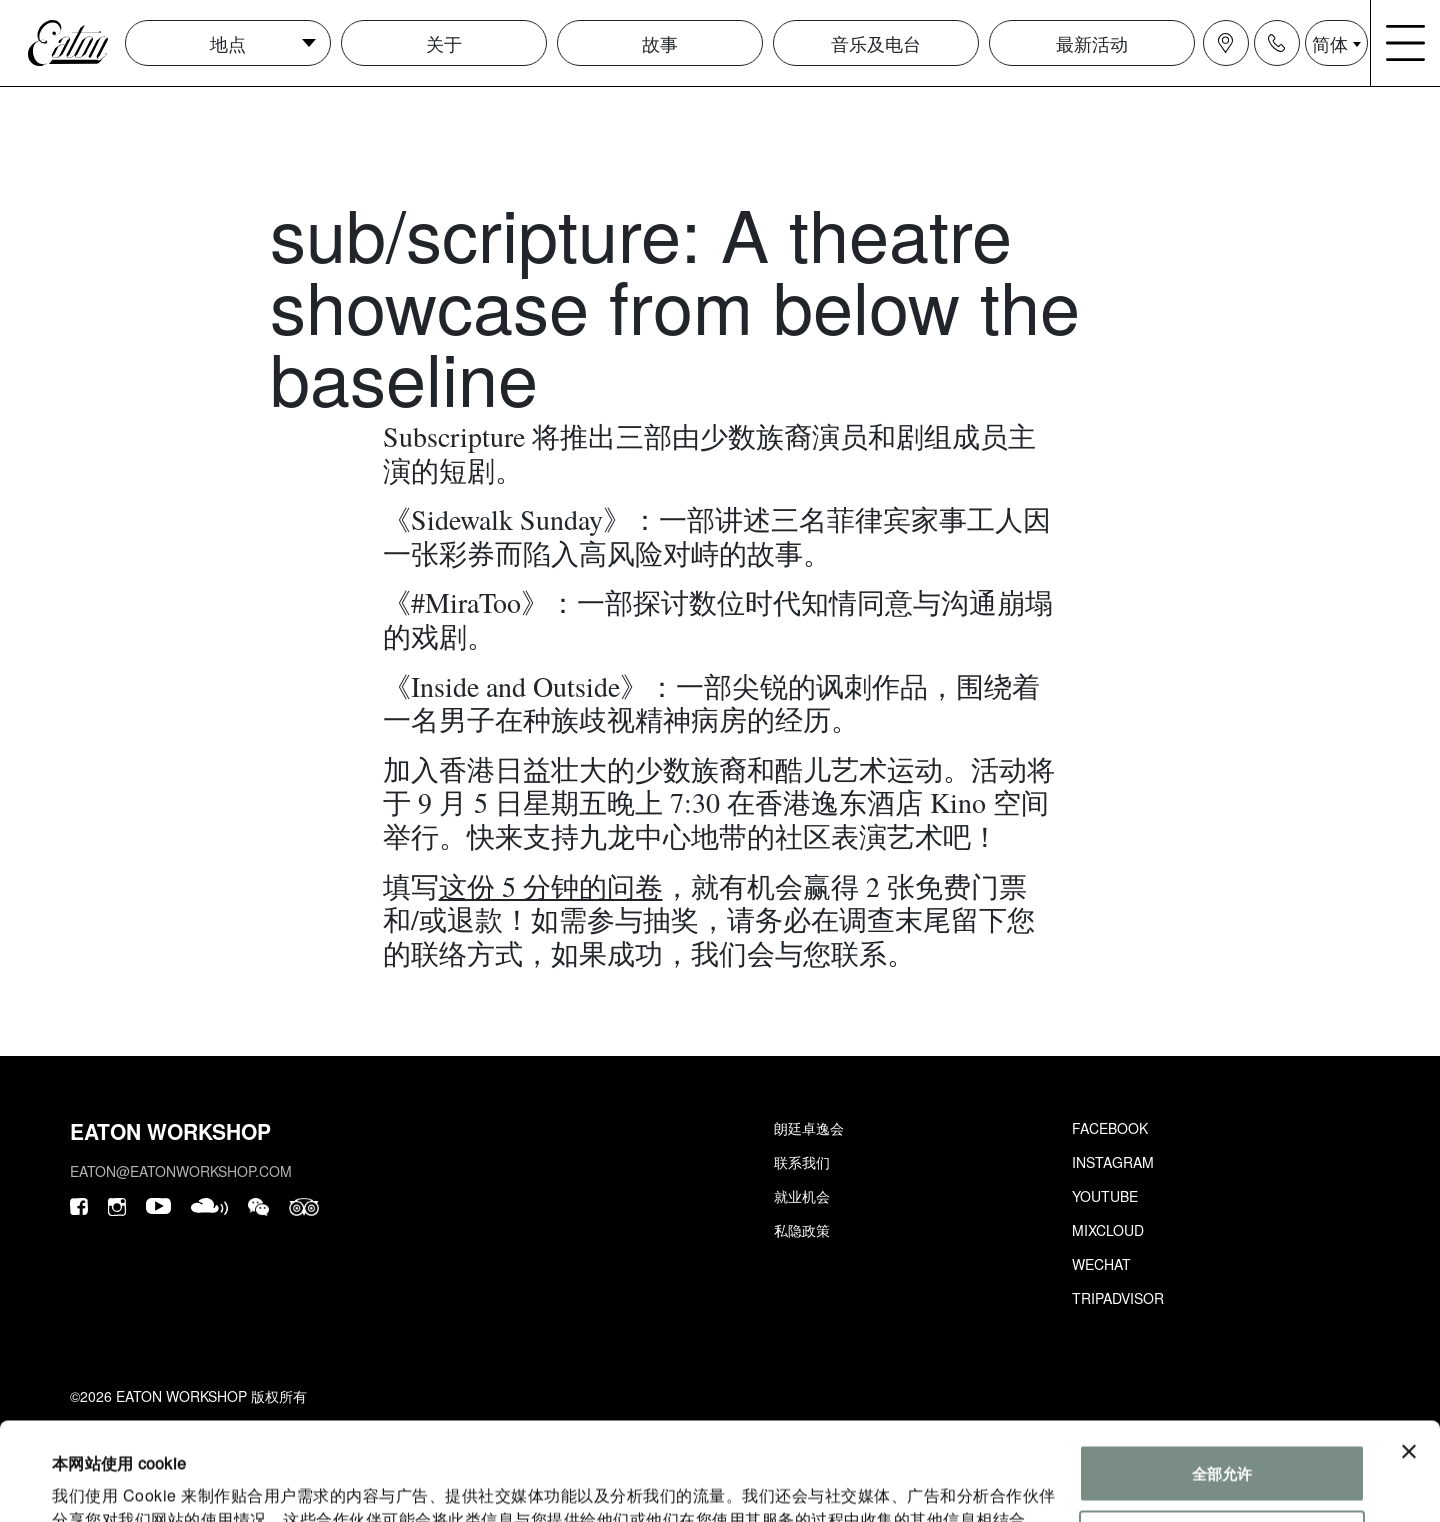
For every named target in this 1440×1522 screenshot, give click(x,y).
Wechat (1101, 1264)
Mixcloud (1108, 1230)
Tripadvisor (1118, 1298)
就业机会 (802, 1196)
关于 (444, 43)
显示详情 (82, 1482)
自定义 (1222, 1446)
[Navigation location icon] (1226, 43)
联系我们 (802, 1162)
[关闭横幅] (1409, 1360)
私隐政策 (802, 1230)
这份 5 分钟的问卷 (551, 886)
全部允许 (1222, 1381)
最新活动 (1092, 43)
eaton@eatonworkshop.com (181, 1171)
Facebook (1110, 1128)
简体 (1330, 43)
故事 (660, 43)
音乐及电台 (876, 43)
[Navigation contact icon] (1277, 43)
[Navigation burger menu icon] (1406, 43)
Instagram (1113, 1162)
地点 (228, 43)
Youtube (1105, 1196)
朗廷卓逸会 (809, 1128)
